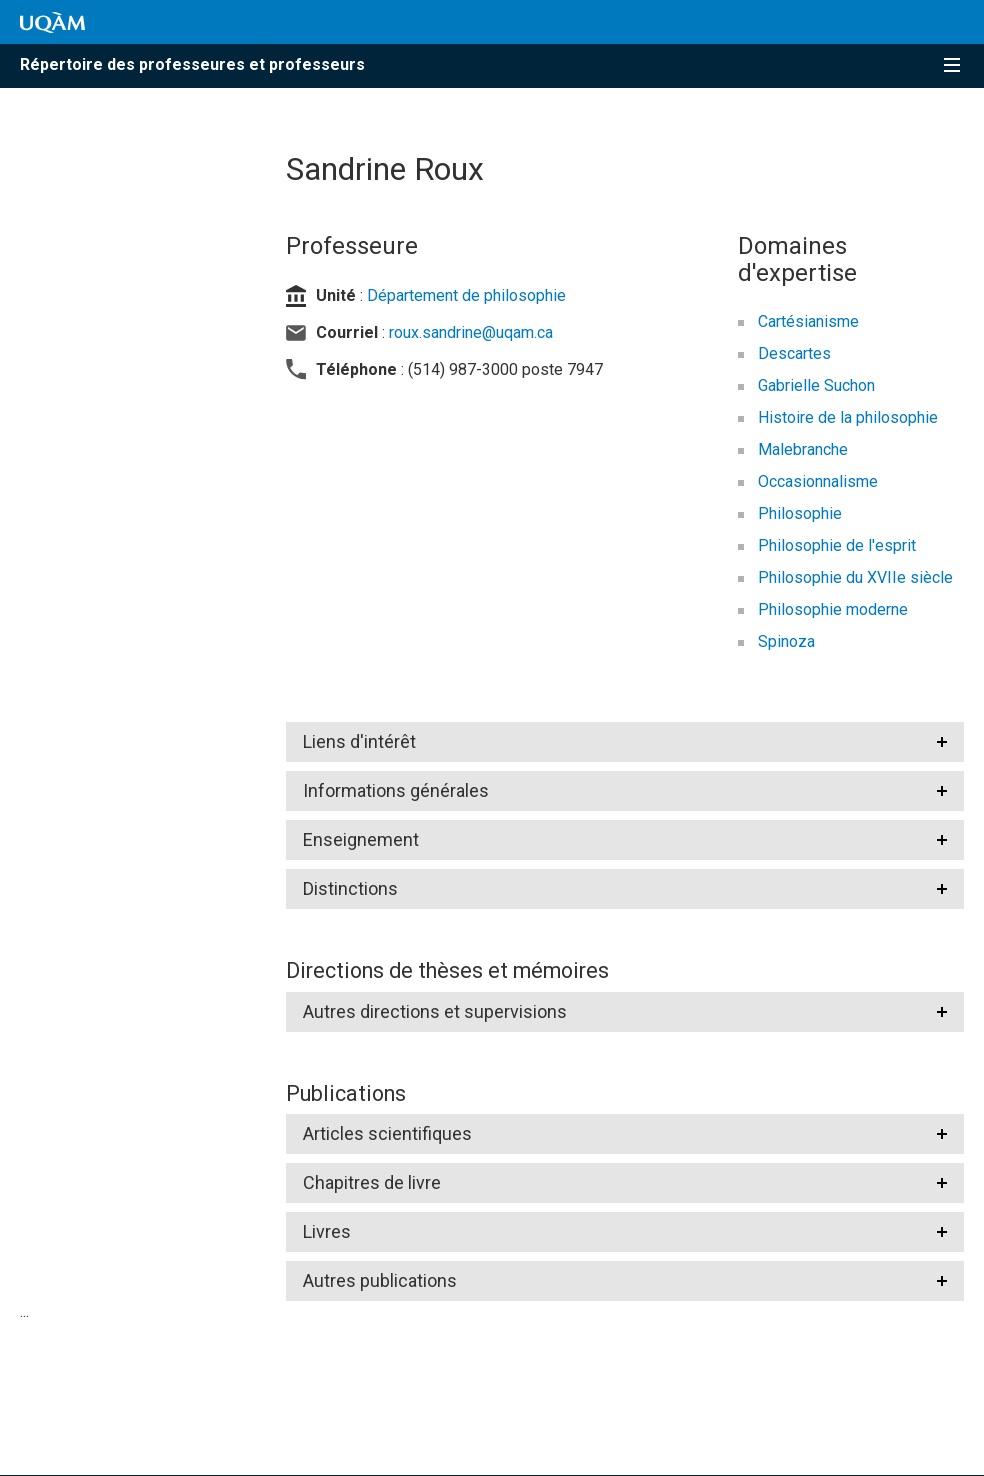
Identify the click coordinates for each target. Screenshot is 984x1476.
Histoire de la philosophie (848, 417)
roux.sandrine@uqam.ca (471, 332)
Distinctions (350, 888)
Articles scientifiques (387, 1133)
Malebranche (803, 449)
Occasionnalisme (818, 481)
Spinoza (786, 641)
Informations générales (396, 790)
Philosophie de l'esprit (837, 545)
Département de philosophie (466, 295)
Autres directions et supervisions (435, 1011)
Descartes (794, 353)
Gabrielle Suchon (816, 385)
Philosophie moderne (833, 609)
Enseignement (361, 839)
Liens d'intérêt (359, 741)
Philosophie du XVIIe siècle (855, 577)
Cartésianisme (808, 321)
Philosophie (800, 513)
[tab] (625, 742)
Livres (327, 1231)
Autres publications (380, 1280)
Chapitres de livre (372, 1182)
